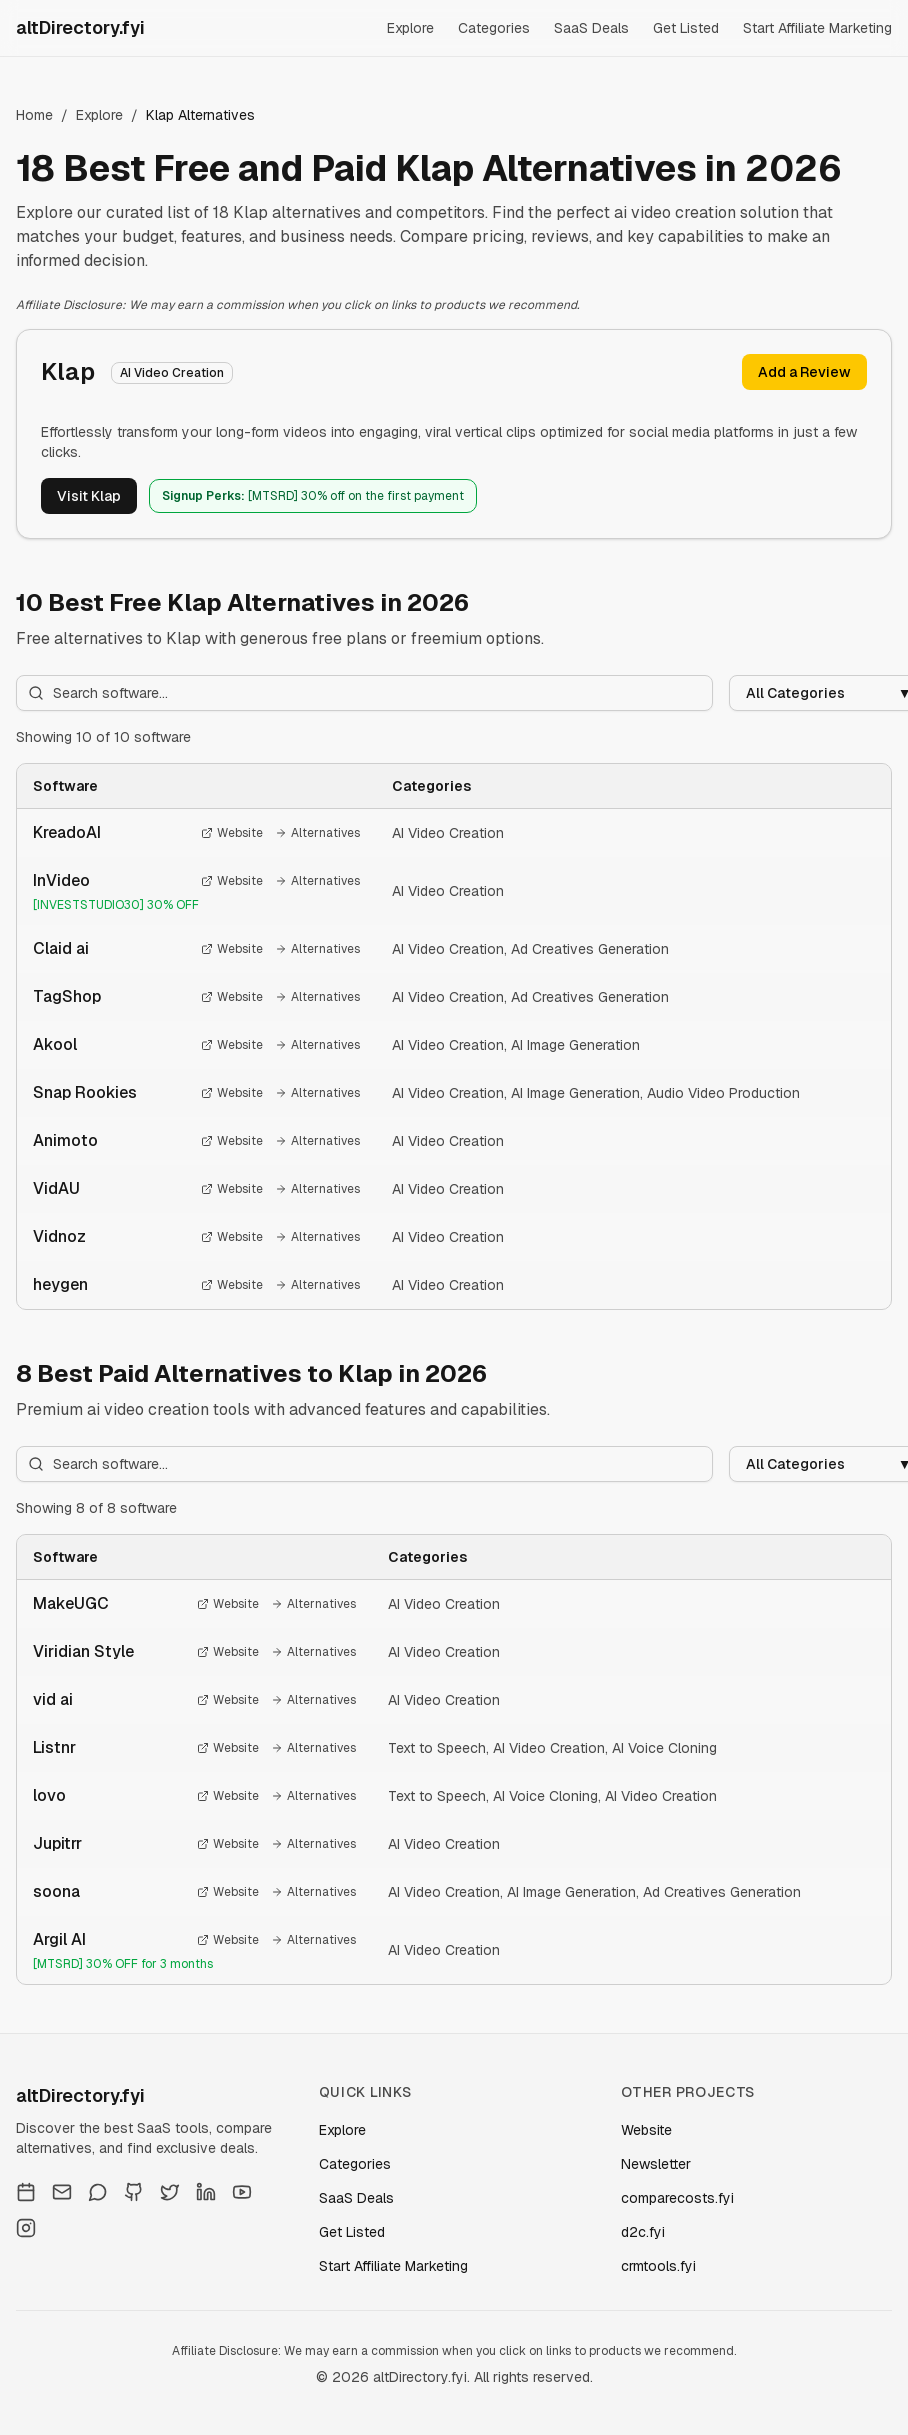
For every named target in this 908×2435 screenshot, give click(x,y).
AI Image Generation (575, 1045)
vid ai (53, 1699)
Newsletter (656, 2164)
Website (232, 833)
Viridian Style (83, 1651)
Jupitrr (57, 1843)
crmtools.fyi (658, 2266)
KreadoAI (67, 832)
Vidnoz (59, 1236)
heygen (60, 1284)
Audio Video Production (723, 1093)
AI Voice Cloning (664, 1748)
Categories (494, 28)
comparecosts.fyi (677, 2198)
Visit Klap (89, 496)
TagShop (67, 996)
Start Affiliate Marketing (817, 28)
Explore (410, 28)
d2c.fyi (643, 2232)
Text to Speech (437, 1748)
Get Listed (686, 28)
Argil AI (59, 1939)
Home (34, 115)
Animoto (65, 1140)
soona (56, 1891)
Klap (68, 371)
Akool (55, 1044)
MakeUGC (71, 1603)
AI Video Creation (448, 833)
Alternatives (317, 833)
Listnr (54, 1747)
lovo (49, 1795)
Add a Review (804, 372)
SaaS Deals (591, 28)
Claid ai (61, 948)
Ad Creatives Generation (590, 949)
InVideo (61, 880)
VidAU (56, 1188)
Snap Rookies (85, 1092)
